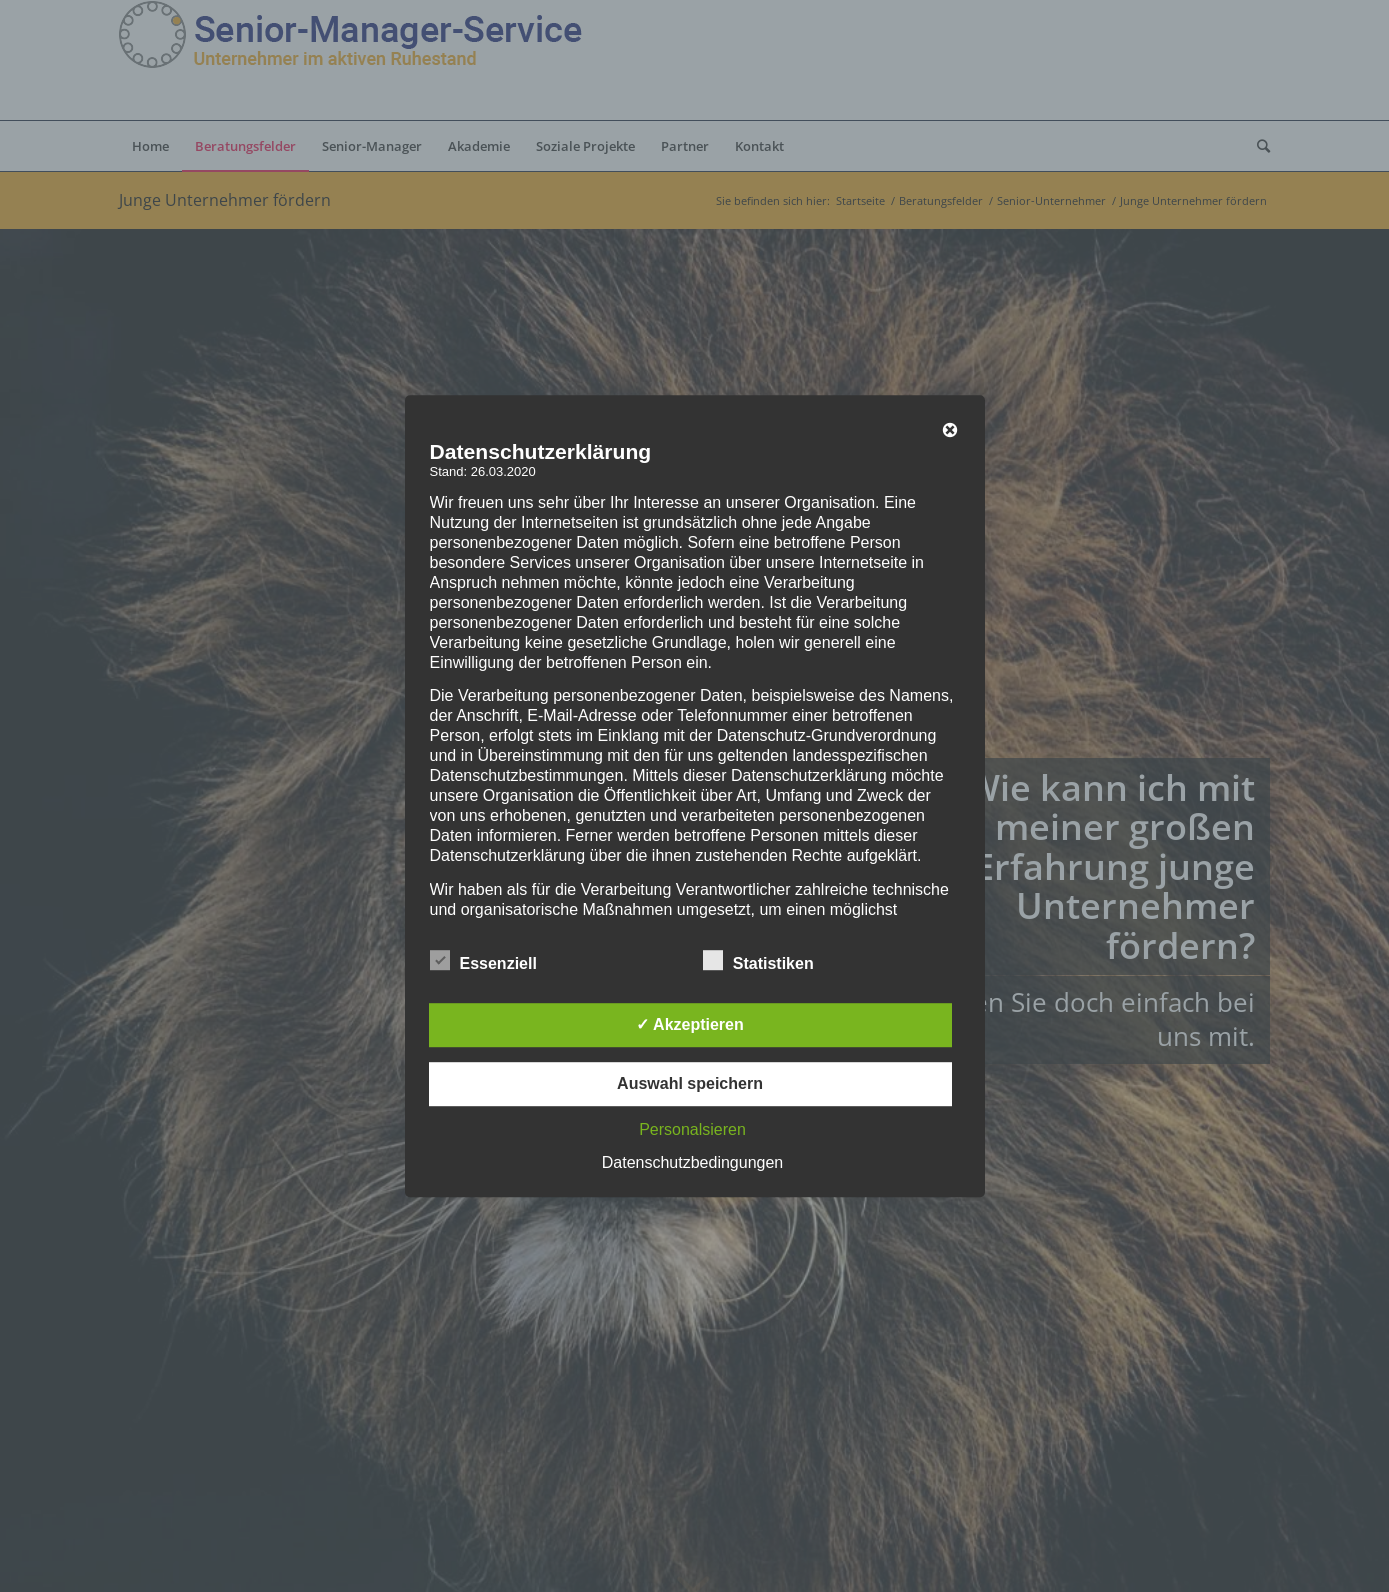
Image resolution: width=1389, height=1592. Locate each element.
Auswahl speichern (690, 1083)
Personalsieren (692, 1129)
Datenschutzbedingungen (692, 1162)
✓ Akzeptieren (690, 1024)
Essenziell (483, 961)
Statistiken (758, 961)
